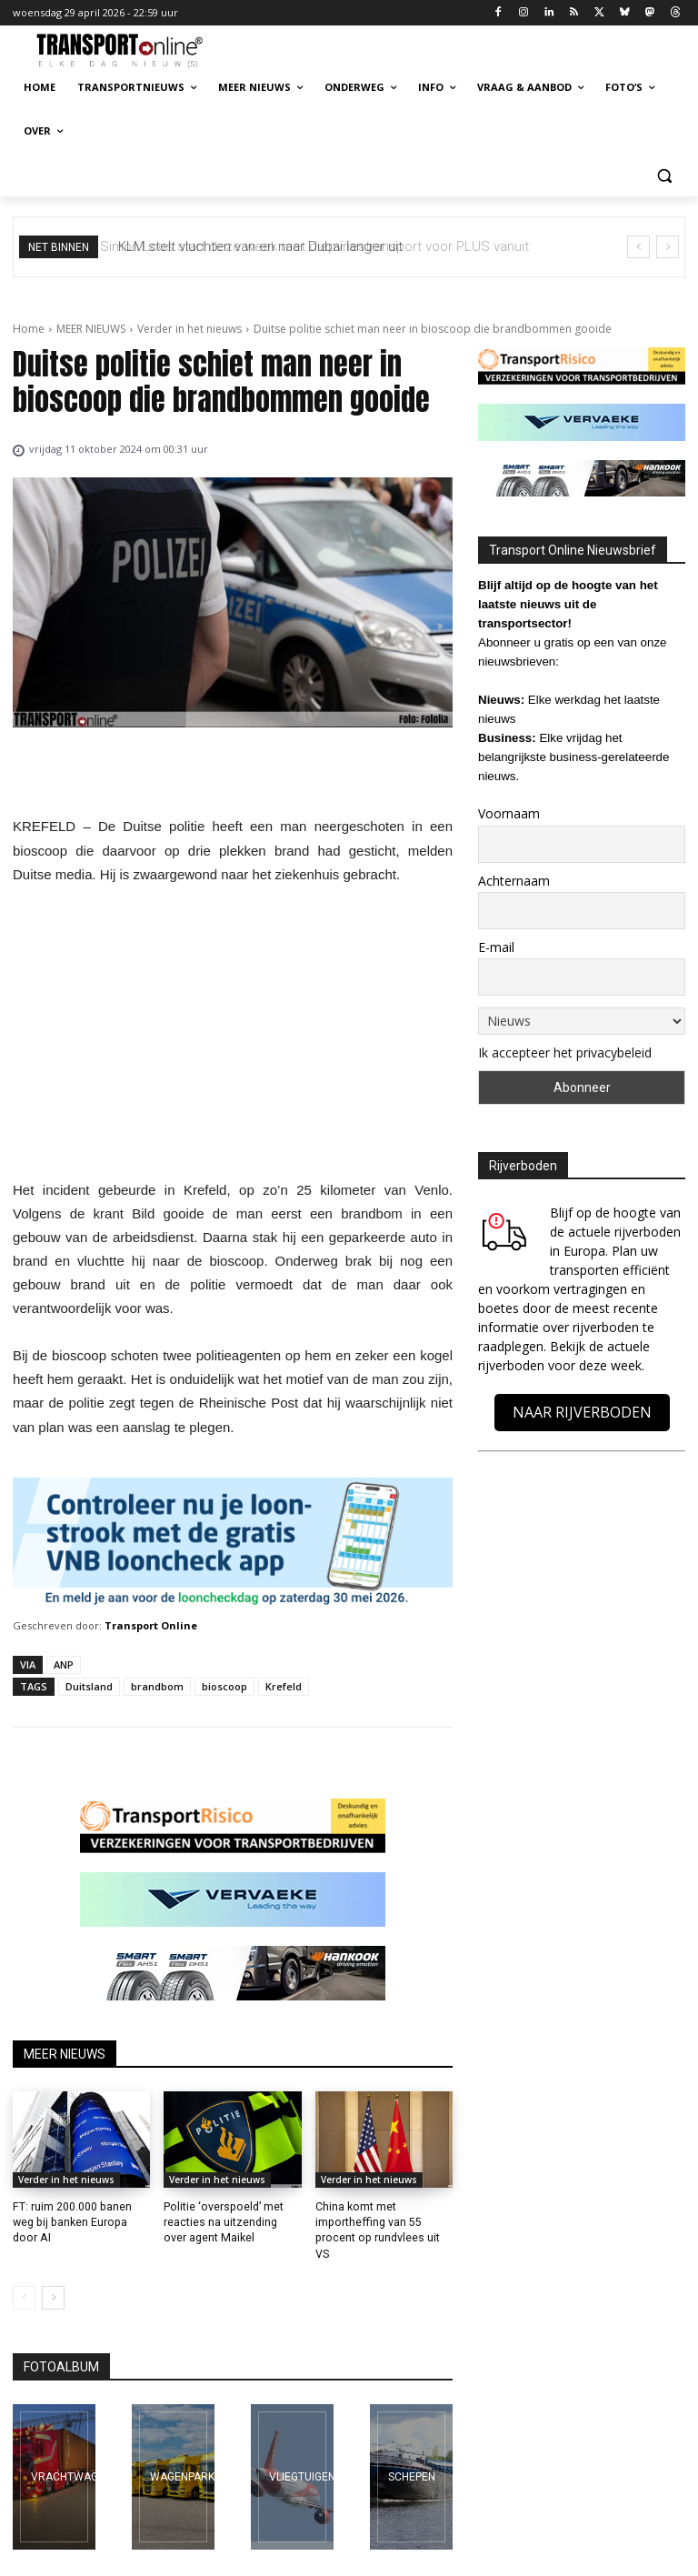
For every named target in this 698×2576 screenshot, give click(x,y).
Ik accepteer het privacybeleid (565, 1052)
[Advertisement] (233, 1037)
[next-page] (53, 2280)
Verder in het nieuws (189, 328)
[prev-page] (24, 2280)
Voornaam (509, 813)
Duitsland (89, 1686)
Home (29, 328)
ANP (64, 1664)
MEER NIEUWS (90, 328)
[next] (667, 247)
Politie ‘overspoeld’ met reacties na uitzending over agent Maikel (222, 2222)
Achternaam (514, 880)
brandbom (157, 1686)
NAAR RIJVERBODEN (582, 1412)
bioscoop (224, 1686)
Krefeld (283, 1686)
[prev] (638, 247)
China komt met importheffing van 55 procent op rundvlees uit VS (384, 2222)
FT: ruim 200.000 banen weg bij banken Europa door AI (81, 2222)
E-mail (496, 947)
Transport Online (151, 1625)
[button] (664, 175)
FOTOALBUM (61, 2349)
